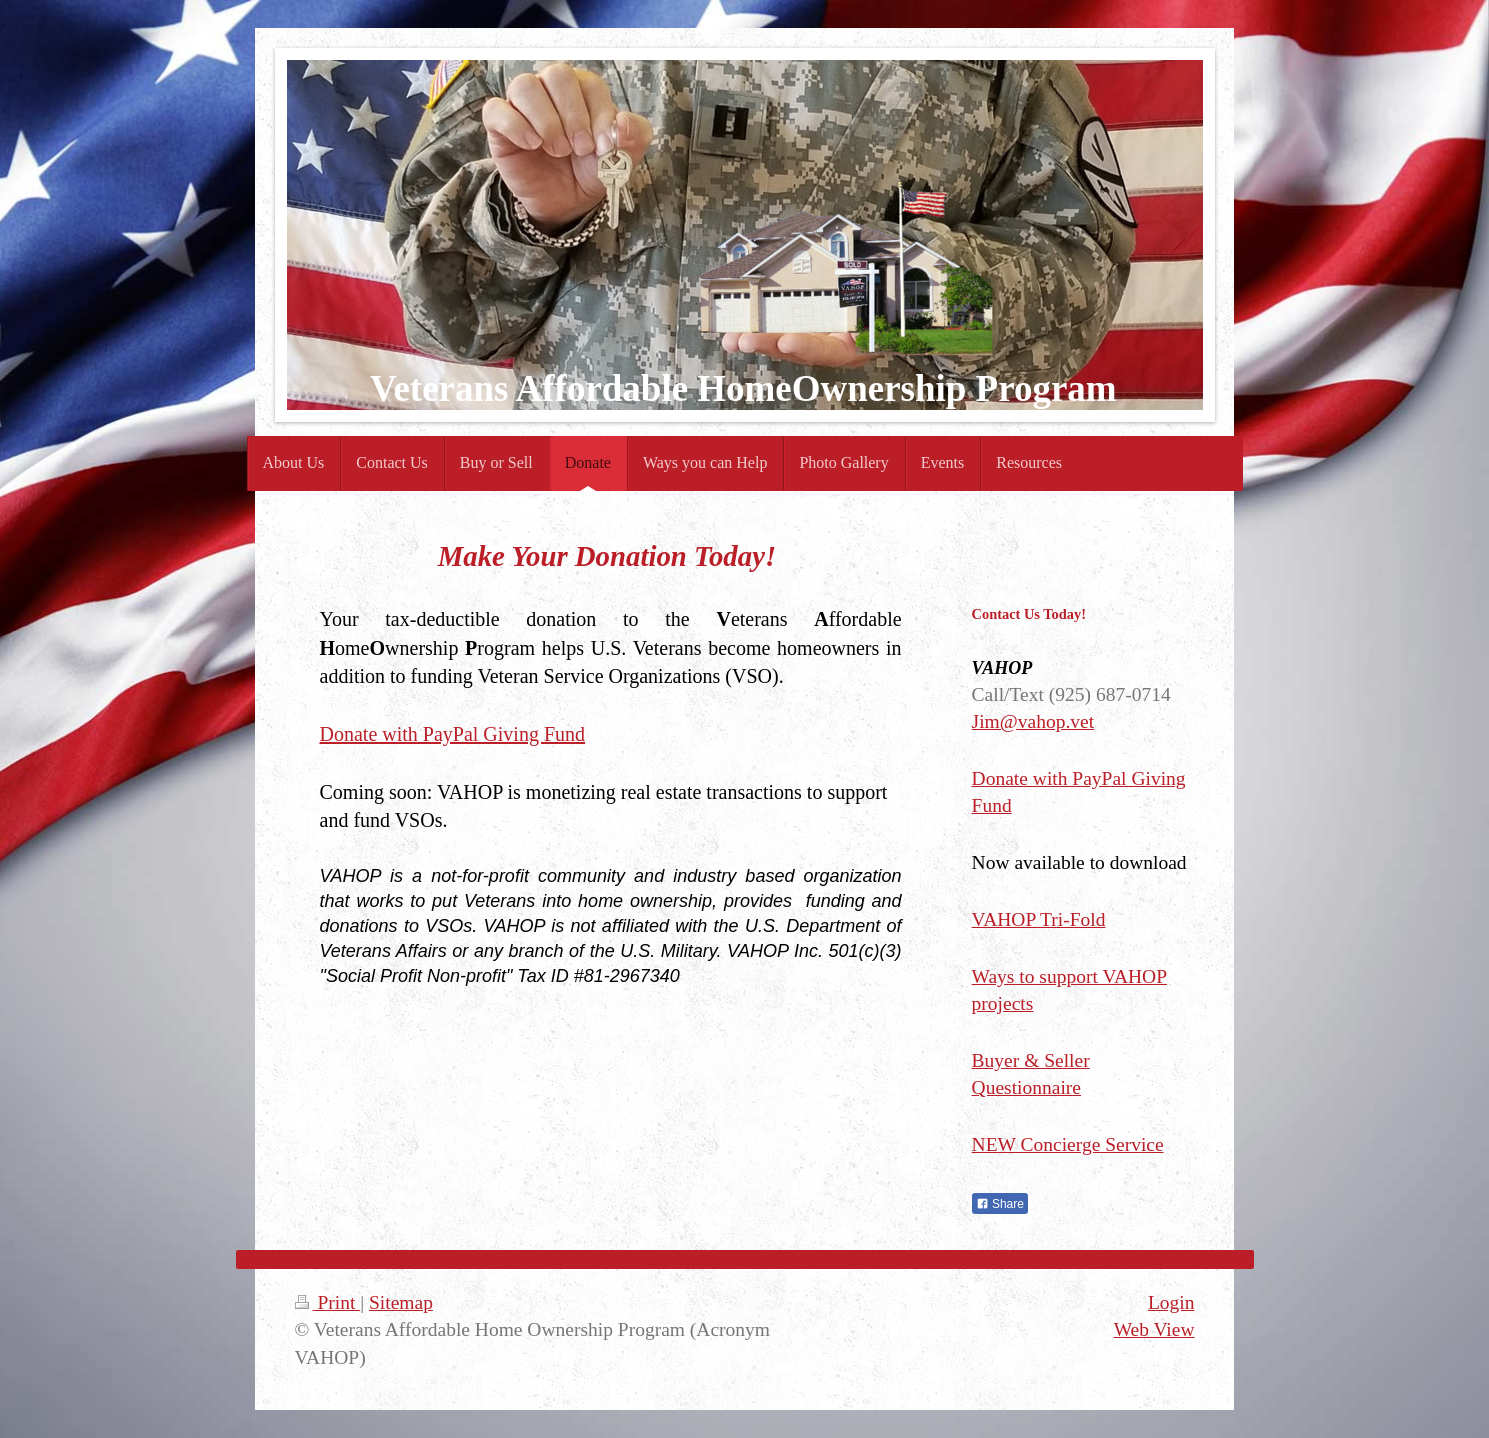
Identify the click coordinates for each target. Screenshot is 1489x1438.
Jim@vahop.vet (1033, 721)
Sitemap (401, 1302)
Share (1000, 1204)
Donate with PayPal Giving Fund (453, 734)
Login (1171, 1302)
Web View (1154, 1329)
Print (328, 1302)
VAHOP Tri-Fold (1039, 919)
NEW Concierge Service (1068, 1144)
